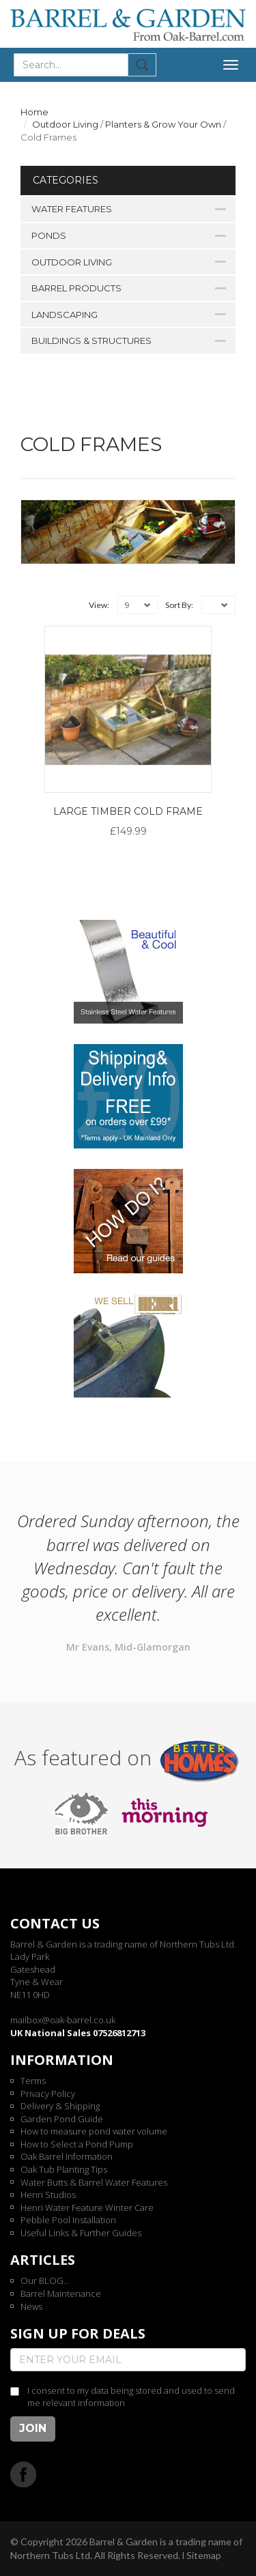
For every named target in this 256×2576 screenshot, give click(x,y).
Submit (142, 64)
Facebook (23, 2474)
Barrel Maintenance (60, 2293)
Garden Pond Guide (61, 2119)
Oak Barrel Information (66, 2156)
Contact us (55, 1923)
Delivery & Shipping (60, 2106)
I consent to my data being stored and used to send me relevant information (131, 2396)
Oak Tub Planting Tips (63, 2169)
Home (34, 111)
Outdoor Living (65, 124)
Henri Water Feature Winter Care (87, 2207)
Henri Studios (48, 2194)
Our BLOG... (45, 2280)
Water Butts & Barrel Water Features (93, 2182)
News (31, 2306)
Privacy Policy (47, 2093)
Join (32, 2428)
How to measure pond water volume (93, 2131)
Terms (33, 2080)
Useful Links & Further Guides (80, 2233)
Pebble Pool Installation (68, 2220)
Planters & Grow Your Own (163, 124)
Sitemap (203, 2555)
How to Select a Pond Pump (76, 2144)
